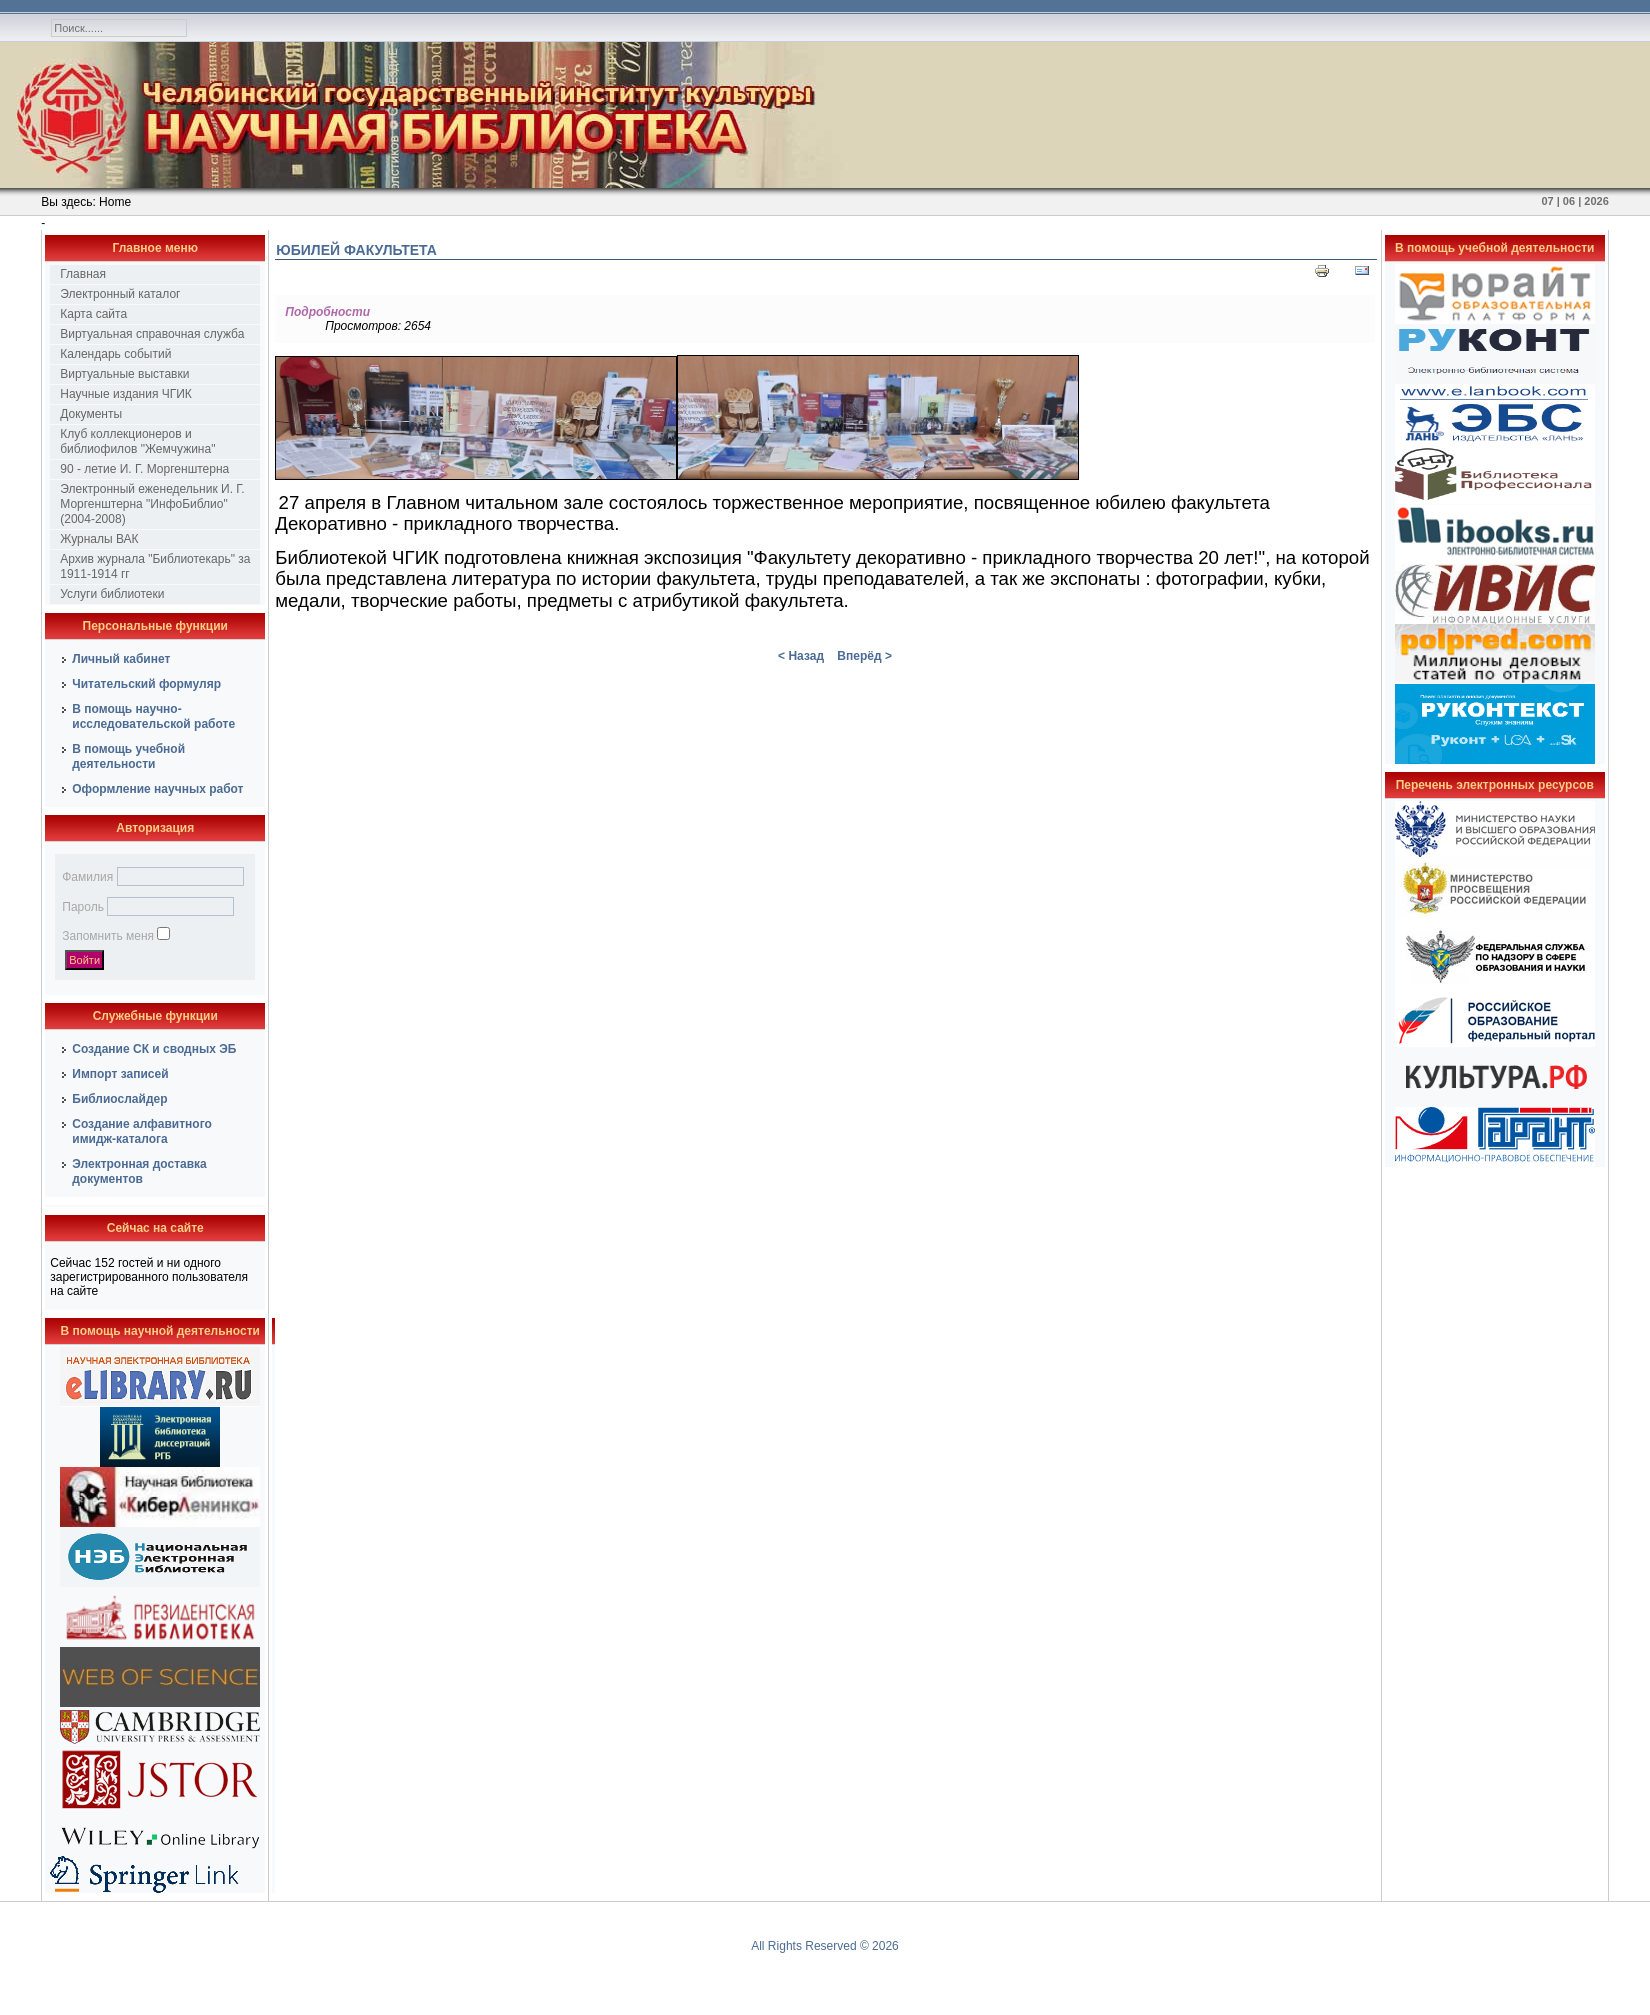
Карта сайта (93, 314)
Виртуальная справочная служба (152, 334)
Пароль (83, 907)
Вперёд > (864, 656)
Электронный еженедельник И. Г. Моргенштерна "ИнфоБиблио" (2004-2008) (152, 504)
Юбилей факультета (356, 250)
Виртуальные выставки (124, 374)
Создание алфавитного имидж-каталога (142, 1131)
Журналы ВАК (99, 539)
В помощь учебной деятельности (128, 756)
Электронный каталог (120, 294)
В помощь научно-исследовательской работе (153, 716)
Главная (83, 274)
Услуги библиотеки (112, 594)
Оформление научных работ (157, 789)
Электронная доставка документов (139, 1171)
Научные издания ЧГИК (126, 394)
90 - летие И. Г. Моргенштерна (144, 469)
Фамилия (87, 877)
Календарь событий (115, 354)
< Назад (801, 656)
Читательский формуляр (146, 684)
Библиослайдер (119, 1099)
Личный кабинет (121, 659)
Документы (91, 414)
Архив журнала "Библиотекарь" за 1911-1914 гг (155, 566)
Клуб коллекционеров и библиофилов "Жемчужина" (137, 441)
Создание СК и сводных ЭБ (154, 1049)
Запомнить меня (108, 936)
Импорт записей (120, 1074)
